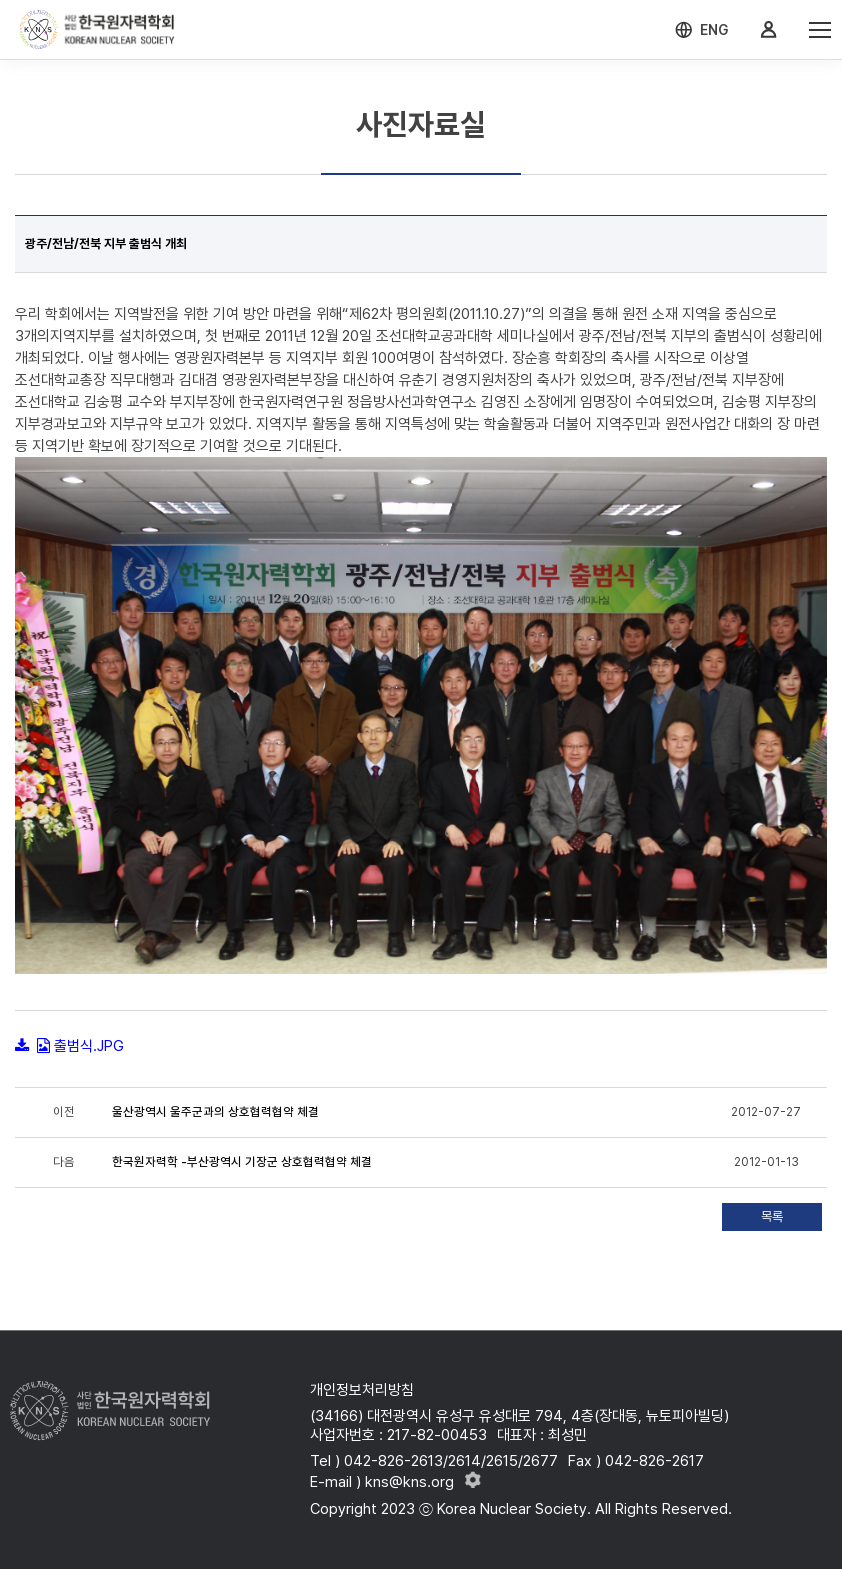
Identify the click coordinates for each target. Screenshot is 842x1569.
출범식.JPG (89, 1046)
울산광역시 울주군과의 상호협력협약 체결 (215, 1112)
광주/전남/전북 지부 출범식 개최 (106, 243)
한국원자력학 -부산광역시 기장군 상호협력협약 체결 (242, 1162)
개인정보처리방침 (362, 1390)
